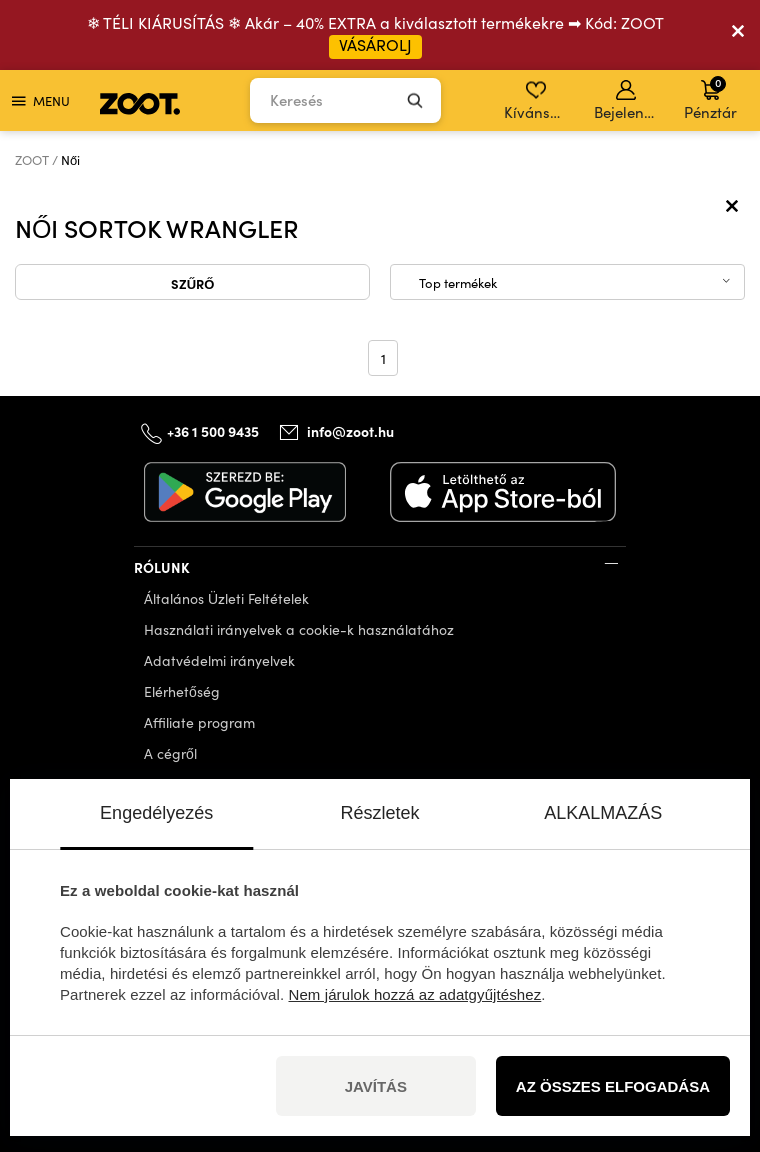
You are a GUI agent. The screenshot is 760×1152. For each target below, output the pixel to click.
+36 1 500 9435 (213, 430)
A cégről (170, 753)
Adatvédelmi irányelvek (219, 660)
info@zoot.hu (350, 431)
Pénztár (710, 98)
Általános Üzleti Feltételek (226, 598)
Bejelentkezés (627, 101)
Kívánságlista (537, 101)
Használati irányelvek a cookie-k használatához (299, 629)
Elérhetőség (182, 691)
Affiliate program (199, 722)
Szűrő (193, 283)
